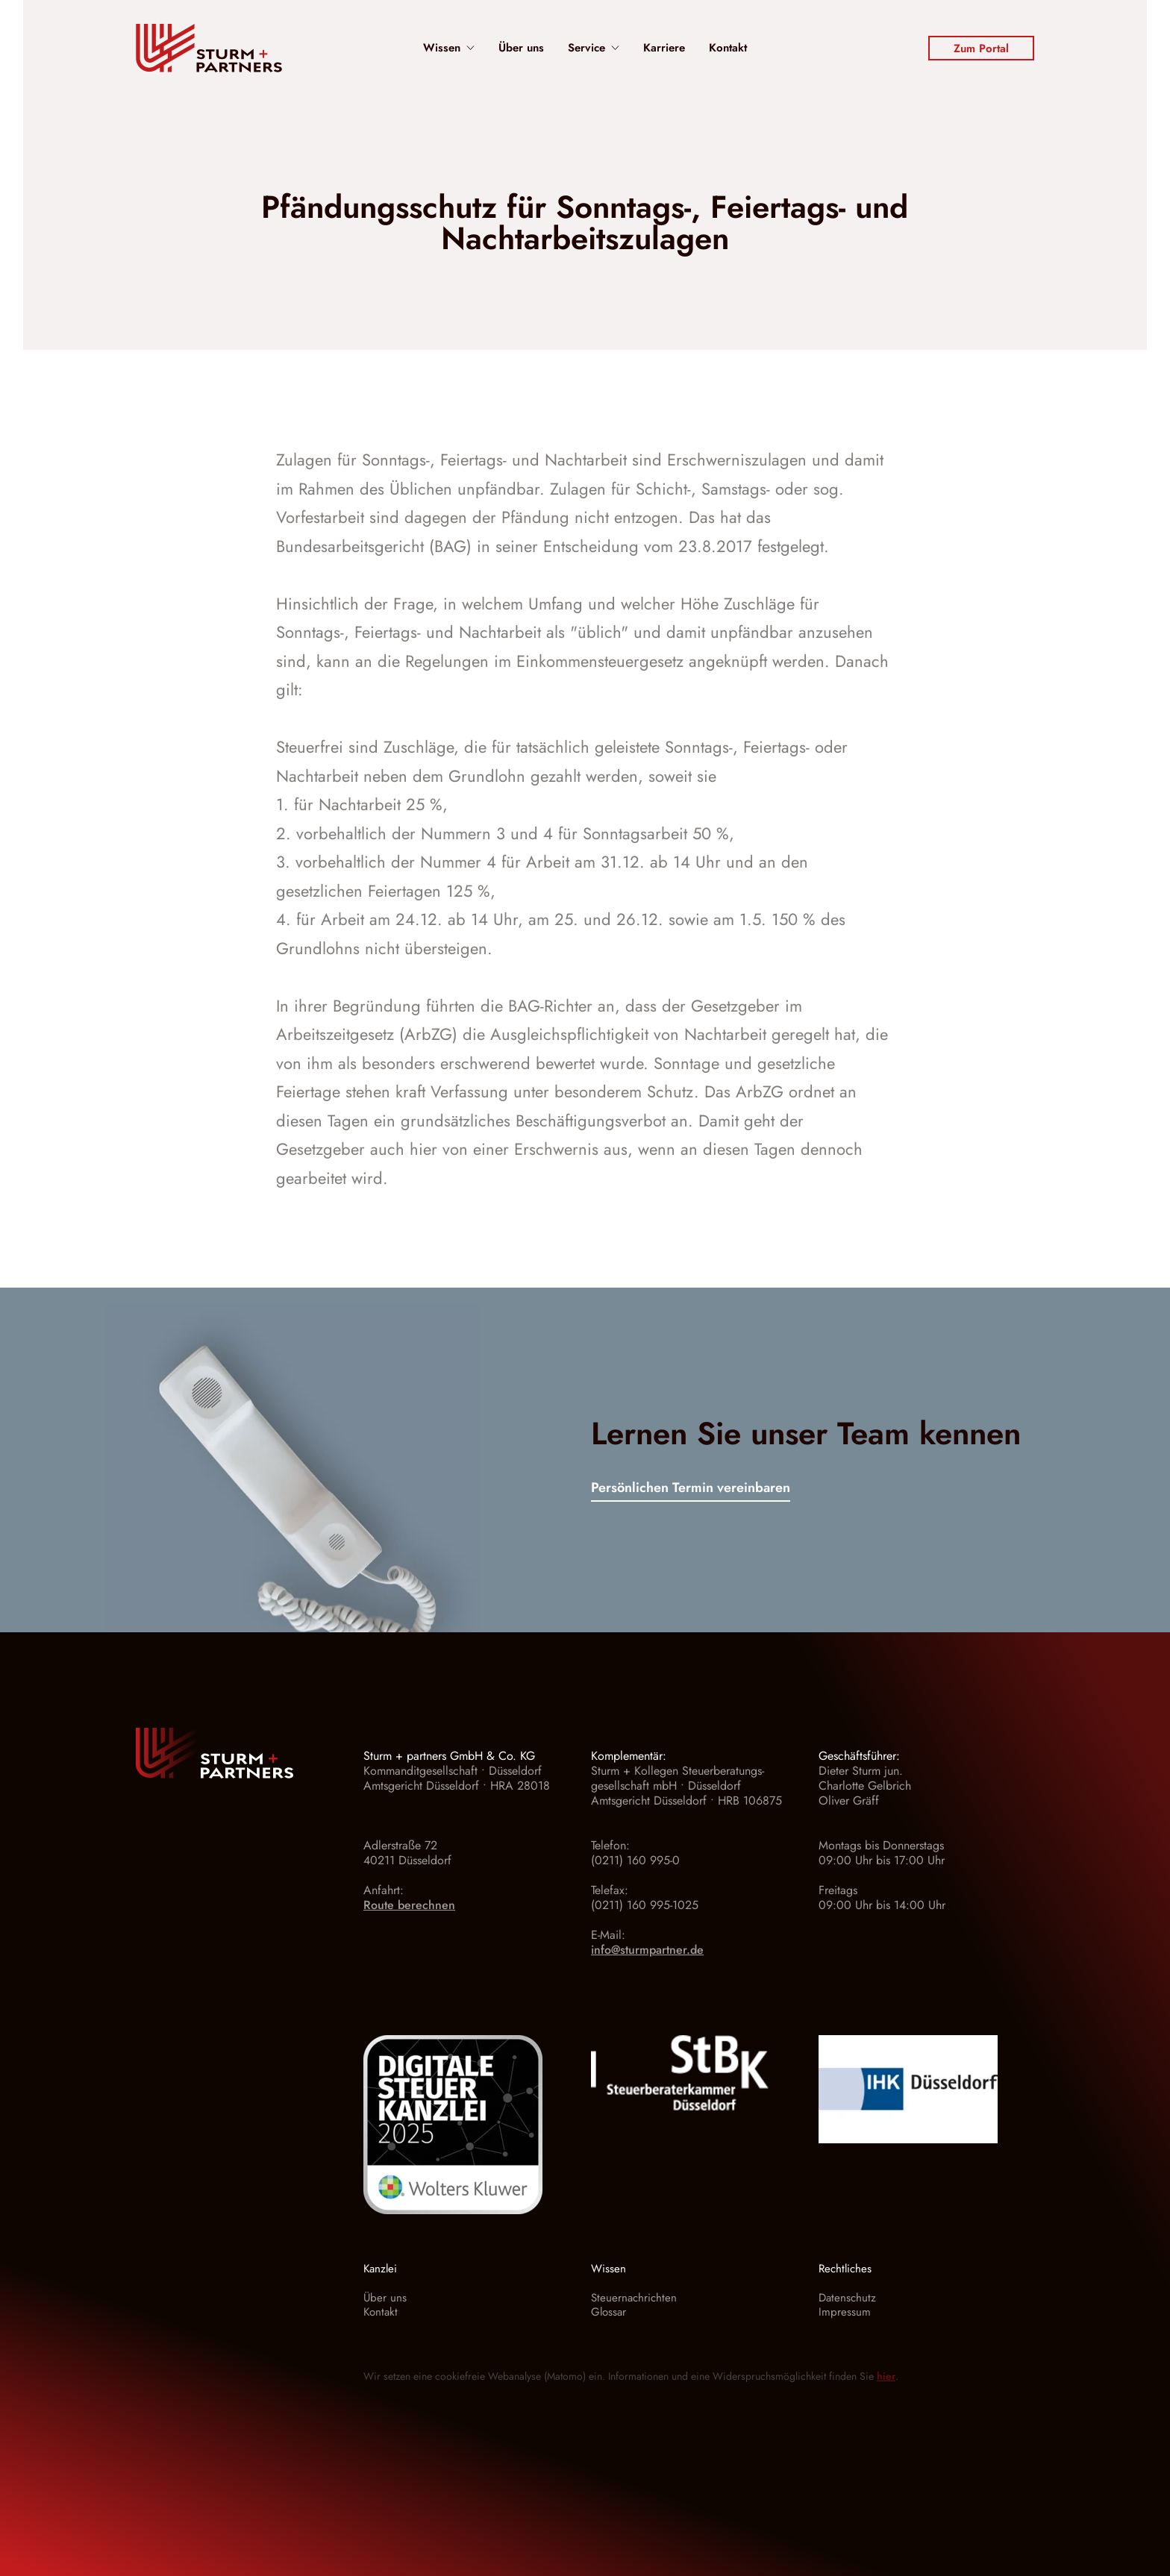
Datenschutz (847, 2298)
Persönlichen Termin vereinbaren (690, 1489)
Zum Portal (981, 48)
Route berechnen (409, 1905)
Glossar (608, 2312)
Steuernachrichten (634, 2298)
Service (593, 48)
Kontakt (728, 48)
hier (886, 2376)
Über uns (521, 48)
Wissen (449, 48)
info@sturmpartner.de (647, 1949)
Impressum (845, 2312)
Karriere (664, 48)
